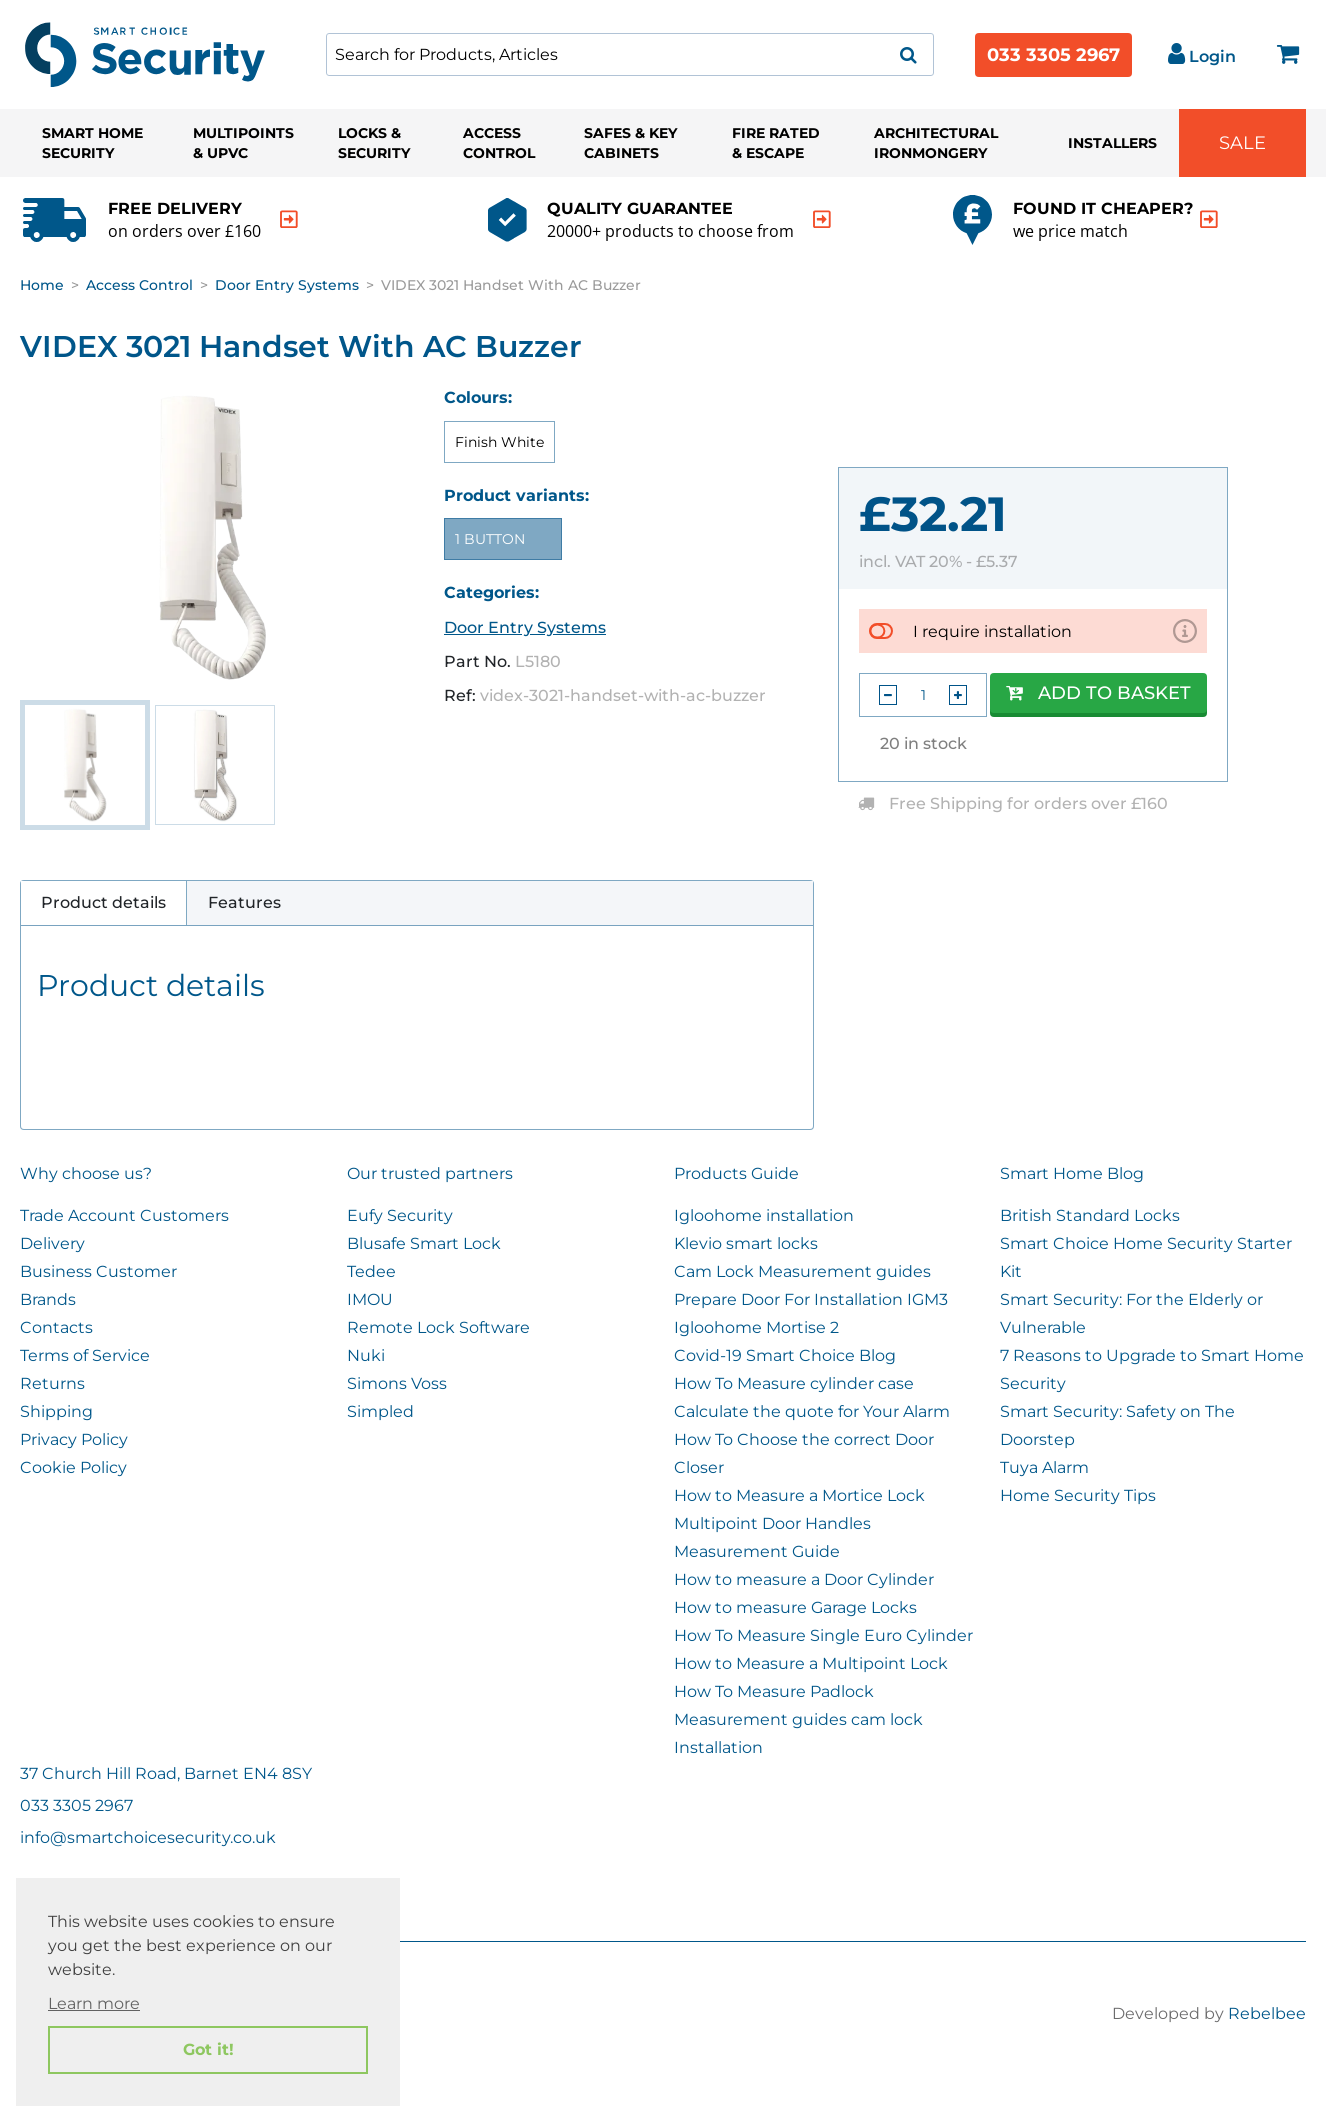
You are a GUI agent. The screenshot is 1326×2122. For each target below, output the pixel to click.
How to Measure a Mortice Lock (799, 1495)
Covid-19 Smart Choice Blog (785, 1355)
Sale (1242, 143)
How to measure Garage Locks (795, 1607)
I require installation (992, 630)
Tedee (371, 1271)
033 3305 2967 (1053, 55)
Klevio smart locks (746, 1243)
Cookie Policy (73, 1467)
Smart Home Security (92, 143)
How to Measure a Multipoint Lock (811, 1663)
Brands (48, 1299)
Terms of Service (85, 1355)
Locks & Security (374, 143)
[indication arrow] (289, 219)
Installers (1112, 143)
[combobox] (630, 54)
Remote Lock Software (438, 1327)
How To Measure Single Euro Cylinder (823, 1635)
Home (42, 285)
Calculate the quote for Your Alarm (812, 1411)
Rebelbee (1267, 2013)
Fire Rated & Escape (776, 143)
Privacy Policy (74, 1439)
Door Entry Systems (287, 285)
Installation (718, 1747)
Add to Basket (1098, 693)
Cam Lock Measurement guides (802, 1271)
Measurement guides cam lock (798, 1719)
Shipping (56, 1411)
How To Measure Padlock (774, 1691)
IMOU (370, 1299)
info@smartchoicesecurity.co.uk (148, 1837)
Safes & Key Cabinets (630, 143)
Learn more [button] (94, 2003)
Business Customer (98, 1271)
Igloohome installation (764, 1215)
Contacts (56, 1327)
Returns (52, 1383)
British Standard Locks (1090, 1215)
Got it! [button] (208, 2049)
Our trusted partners (430, 1173)
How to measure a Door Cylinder (804, 1579)
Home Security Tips (1078, 1495)
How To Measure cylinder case (794, 1383)
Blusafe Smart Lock (424, 1243)
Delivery (52, 1243)
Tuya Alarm (1044, 1467)
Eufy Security (400, 1215)
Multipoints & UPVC (243, 143)
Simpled (380, 1411)
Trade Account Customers (124, 1215)
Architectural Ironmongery (936, 143)
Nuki (366, 1355)
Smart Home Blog (1072, 1173)
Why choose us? (86, 1173)
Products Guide (736, 1173)
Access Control (499, 143)
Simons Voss (397, 1383)
